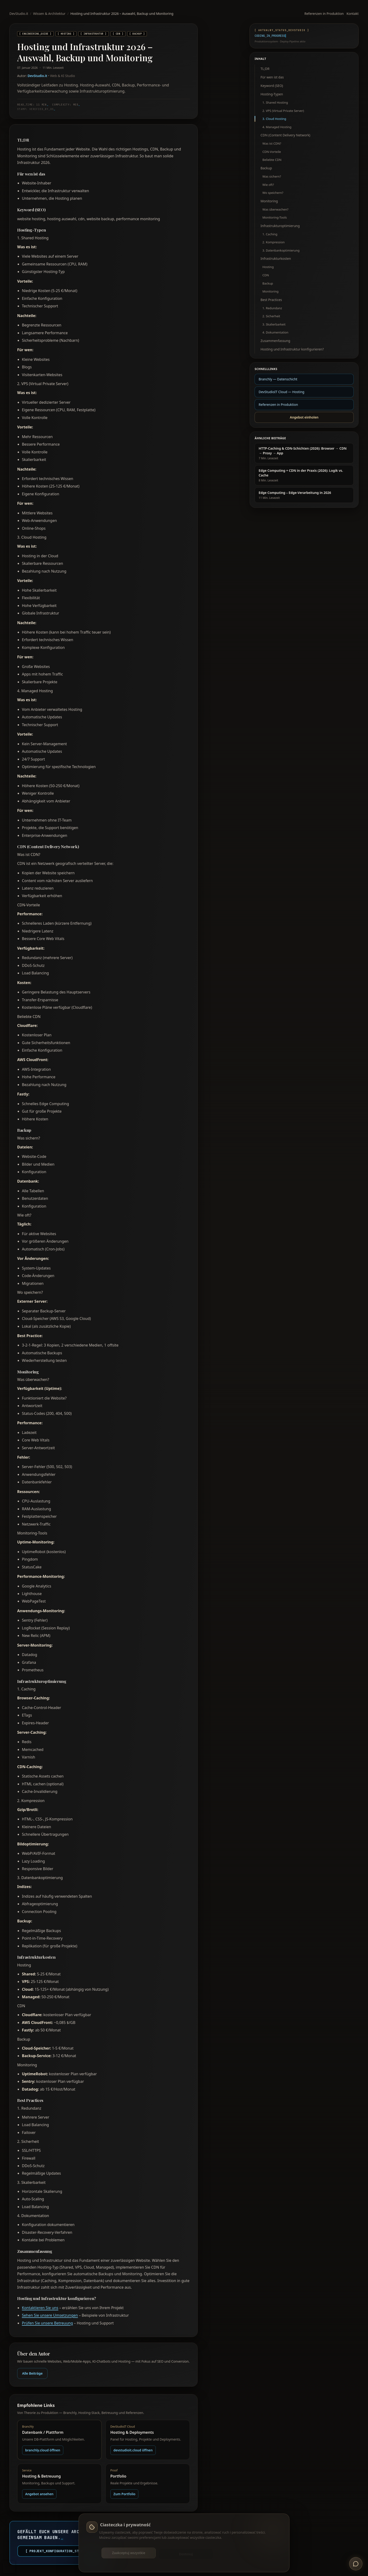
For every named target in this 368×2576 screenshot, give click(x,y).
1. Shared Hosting (275, 102)
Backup (266, 168)
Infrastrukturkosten (275, 258)
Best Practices (271, 299)
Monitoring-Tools (274, 217)
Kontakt (353, 13)
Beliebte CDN (271, 160)
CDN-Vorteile (271, 152)
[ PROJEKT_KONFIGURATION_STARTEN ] (59, 2551)
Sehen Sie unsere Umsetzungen (50, 2315)
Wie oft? (268, 185)
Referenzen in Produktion (324, 13)
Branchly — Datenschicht (278, 379)
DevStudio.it (18, 13)
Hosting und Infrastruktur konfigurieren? (292, 349)
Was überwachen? (275, 209)
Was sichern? (271, 176)
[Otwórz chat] (355, 2563)
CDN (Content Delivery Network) (285, 135)
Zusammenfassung (275, 340)
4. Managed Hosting (276, 127)
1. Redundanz (272, 308)
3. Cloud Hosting (272, 119)
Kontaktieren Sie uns (40, 2307)
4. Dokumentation (275, 332)
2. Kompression (273, 242)
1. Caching (269, 234)
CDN (265, 275)
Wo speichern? (272, 193)
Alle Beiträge (32, 2373)
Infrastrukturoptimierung (280, 226)
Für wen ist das (272, 77)
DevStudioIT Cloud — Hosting (281, 392)
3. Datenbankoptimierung (281, 250)
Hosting (268, 267)
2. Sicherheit (271, 316)
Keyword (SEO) (271, 85)
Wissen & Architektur (49, 13)
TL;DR (264, 68)
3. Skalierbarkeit (273, 324)
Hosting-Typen (271, 94)
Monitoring (269, 201)
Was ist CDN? (271, 143)
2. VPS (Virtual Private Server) (283, 111)
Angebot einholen (304, 417)
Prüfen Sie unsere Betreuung (47, 2323)
